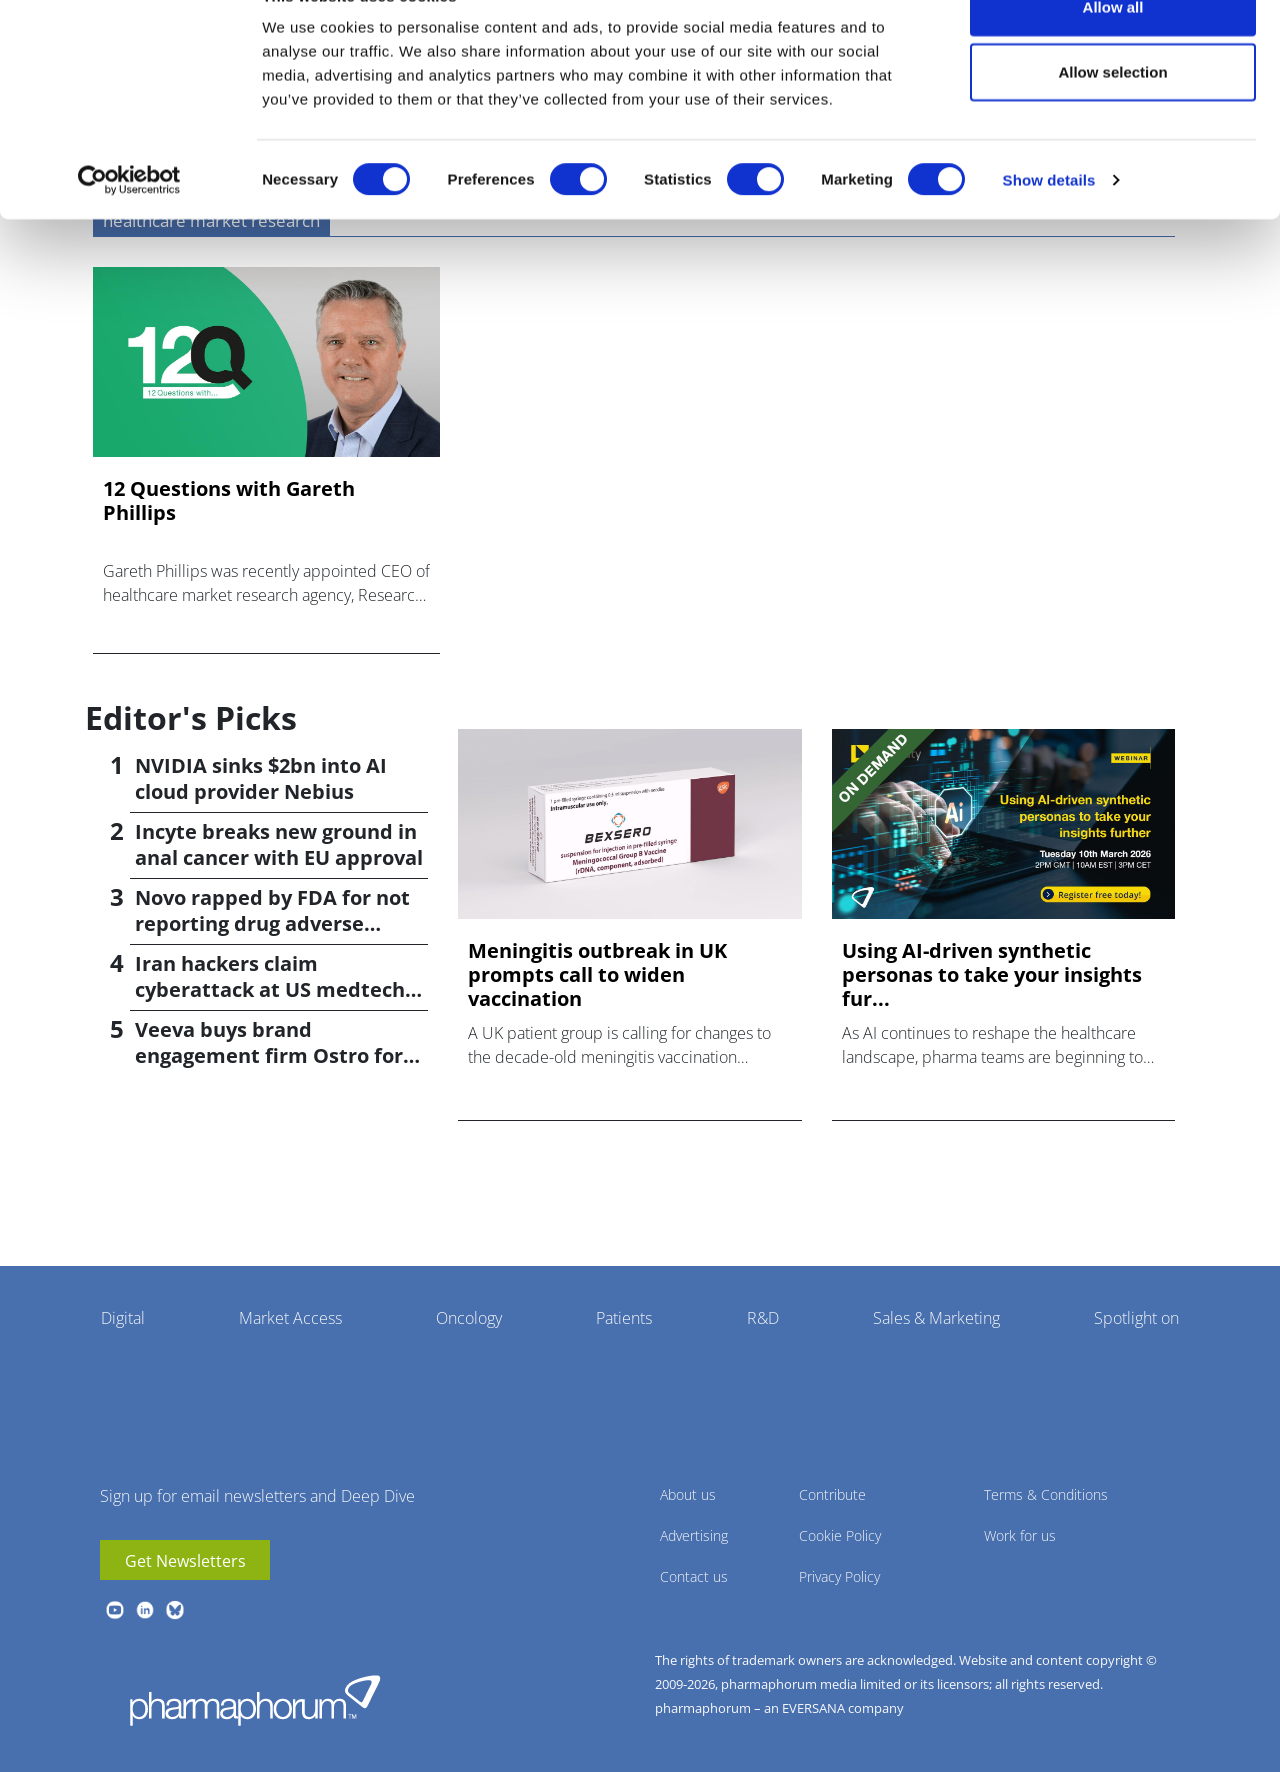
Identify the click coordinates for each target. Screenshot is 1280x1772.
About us (688, 1494)
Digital (123, 1318)
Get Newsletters (185, 1561)
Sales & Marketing (936, 1318)
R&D (763, 1318)
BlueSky (175, 1610)
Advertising (694, 1535)
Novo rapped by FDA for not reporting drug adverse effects (272, 923)
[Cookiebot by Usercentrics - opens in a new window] (129, 226)
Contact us (694, 1576)
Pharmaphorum (255, 1700)
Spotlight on (1136, 1318)
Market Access (290, 1318)
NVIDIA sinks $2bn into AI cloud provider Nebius (261, 778)
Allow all (1113, 52)
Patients (624, 1318)
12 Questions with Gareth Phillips (229, 501)
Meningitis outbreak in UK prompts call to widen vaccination (597, 975)
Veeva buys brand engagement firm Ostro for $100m (269, 1055)
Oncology (469, 1318)
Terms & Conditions (1046, 1494)
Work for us (1020, 1535)
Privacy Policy (839, 1576)
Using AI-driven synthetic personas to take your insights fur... (992, 975)
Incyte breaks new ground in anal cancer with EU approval (279, 844)
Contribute (832, 1494)
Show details (1049, 225)
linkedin (145, 1610)
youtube (115, 1610)
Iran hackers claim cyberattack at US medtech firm (270, 989)
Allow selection (1112, 118)
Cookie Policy (840, 1535)
